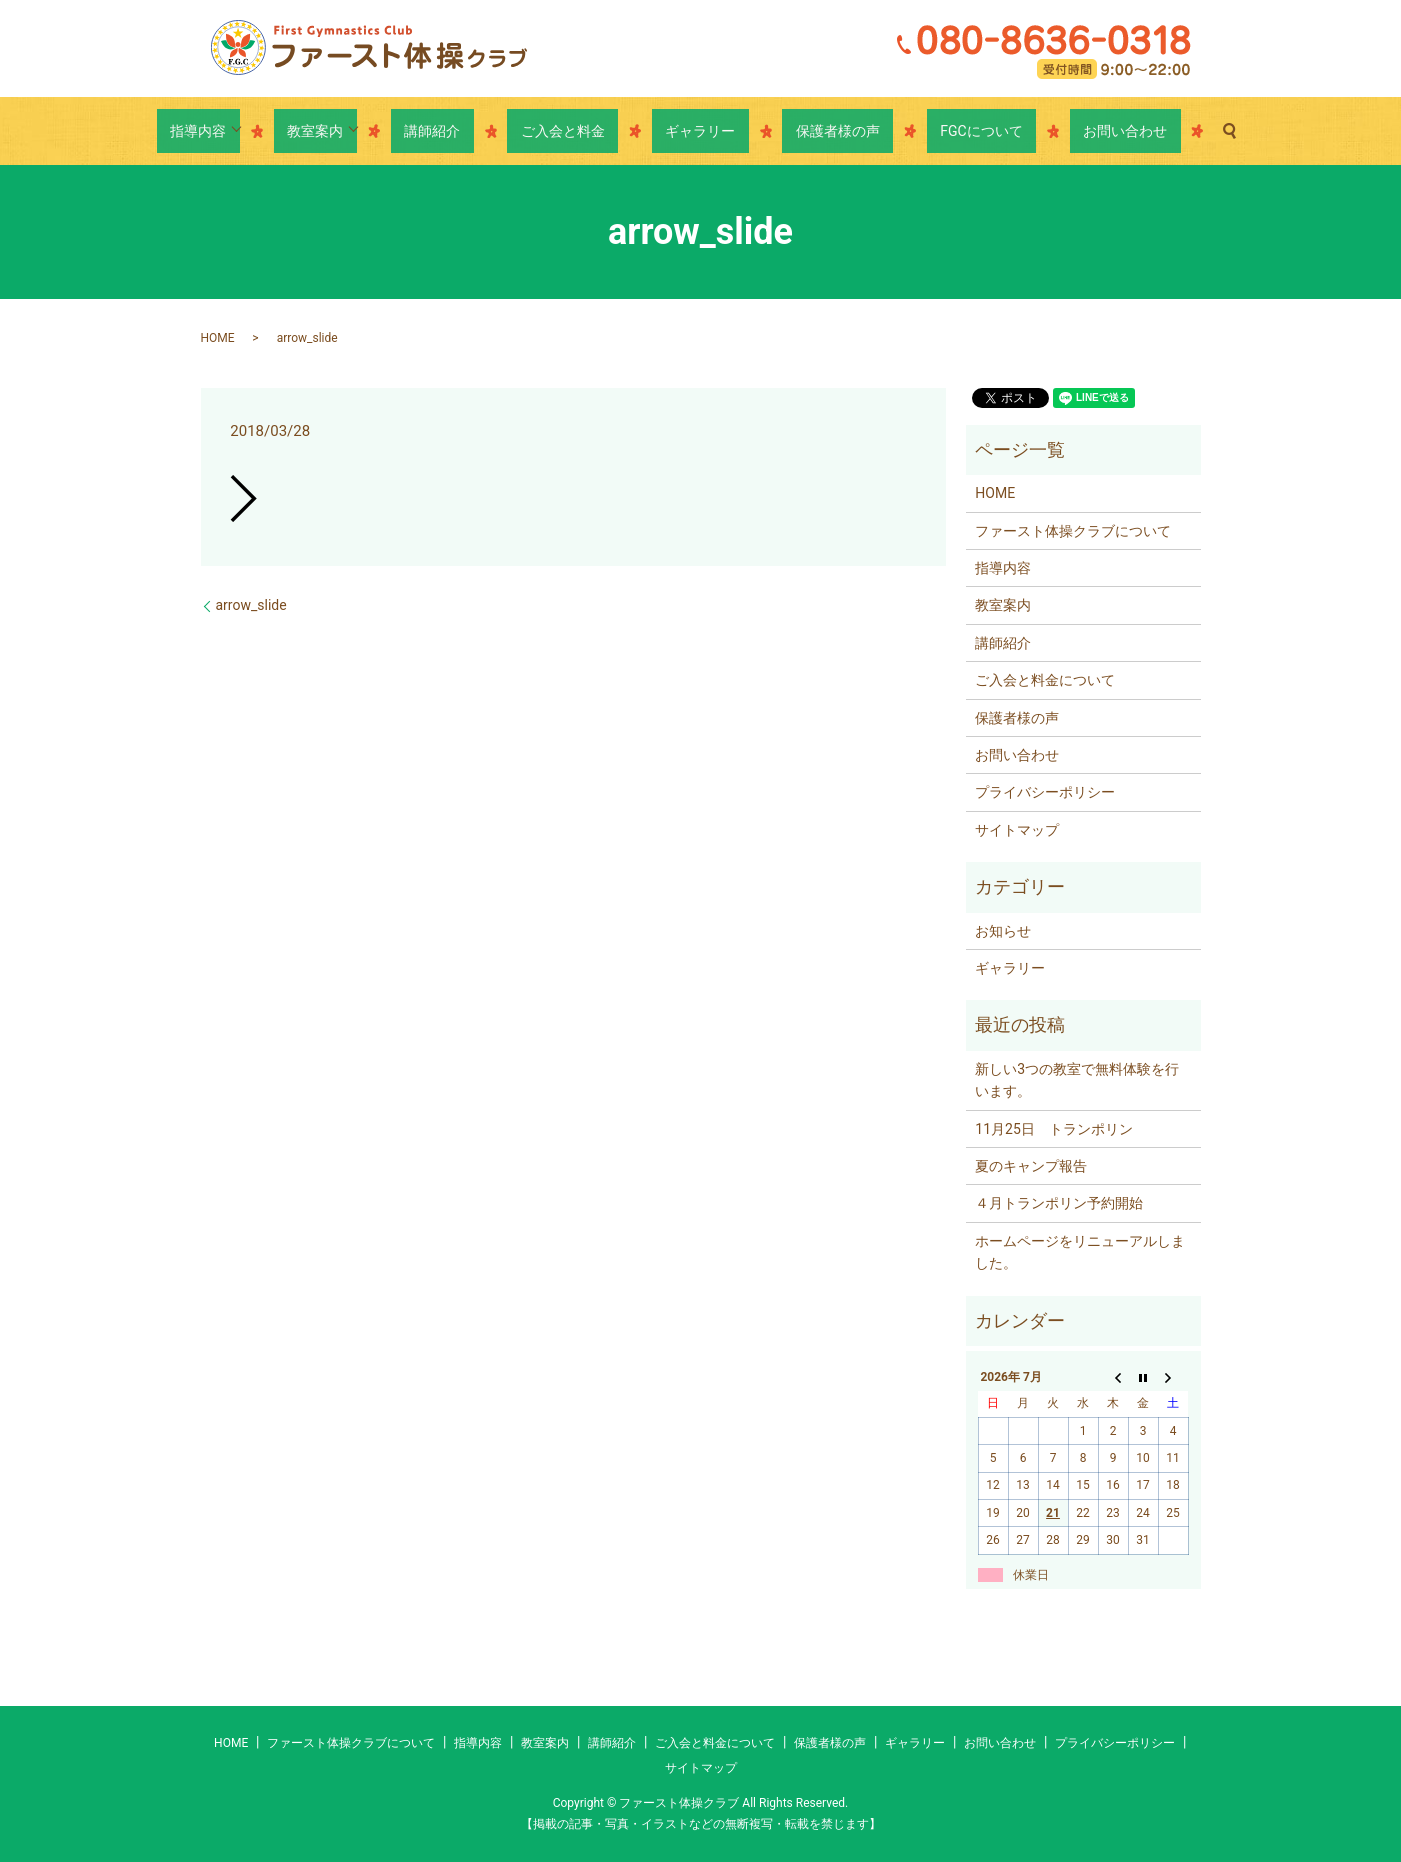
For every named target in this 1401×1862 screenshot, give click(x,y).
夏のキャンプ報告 (1031, 1166)
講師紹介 (486, 131)
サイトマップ (1017, 830)
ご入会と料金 (590, 131)
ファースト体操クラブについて (1073, 531)
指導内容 (279, 131)
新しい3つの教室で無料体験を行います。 (1077, 1080)
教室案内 (383, 131)
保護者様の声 (811, 131)
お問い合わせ (1044, 131)
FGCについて (927, 131)
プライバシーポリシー (1045, 792)
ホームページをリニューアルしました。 (1080, 1252)
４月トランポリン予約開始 (1059, 1203)
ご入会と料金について (1045, 680)
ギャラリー (700, 131)
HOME (218, 338)
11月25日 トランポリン (1053, 1129)
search (1135, 131)
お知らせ (1003, 931)
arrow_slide (251, 605)
